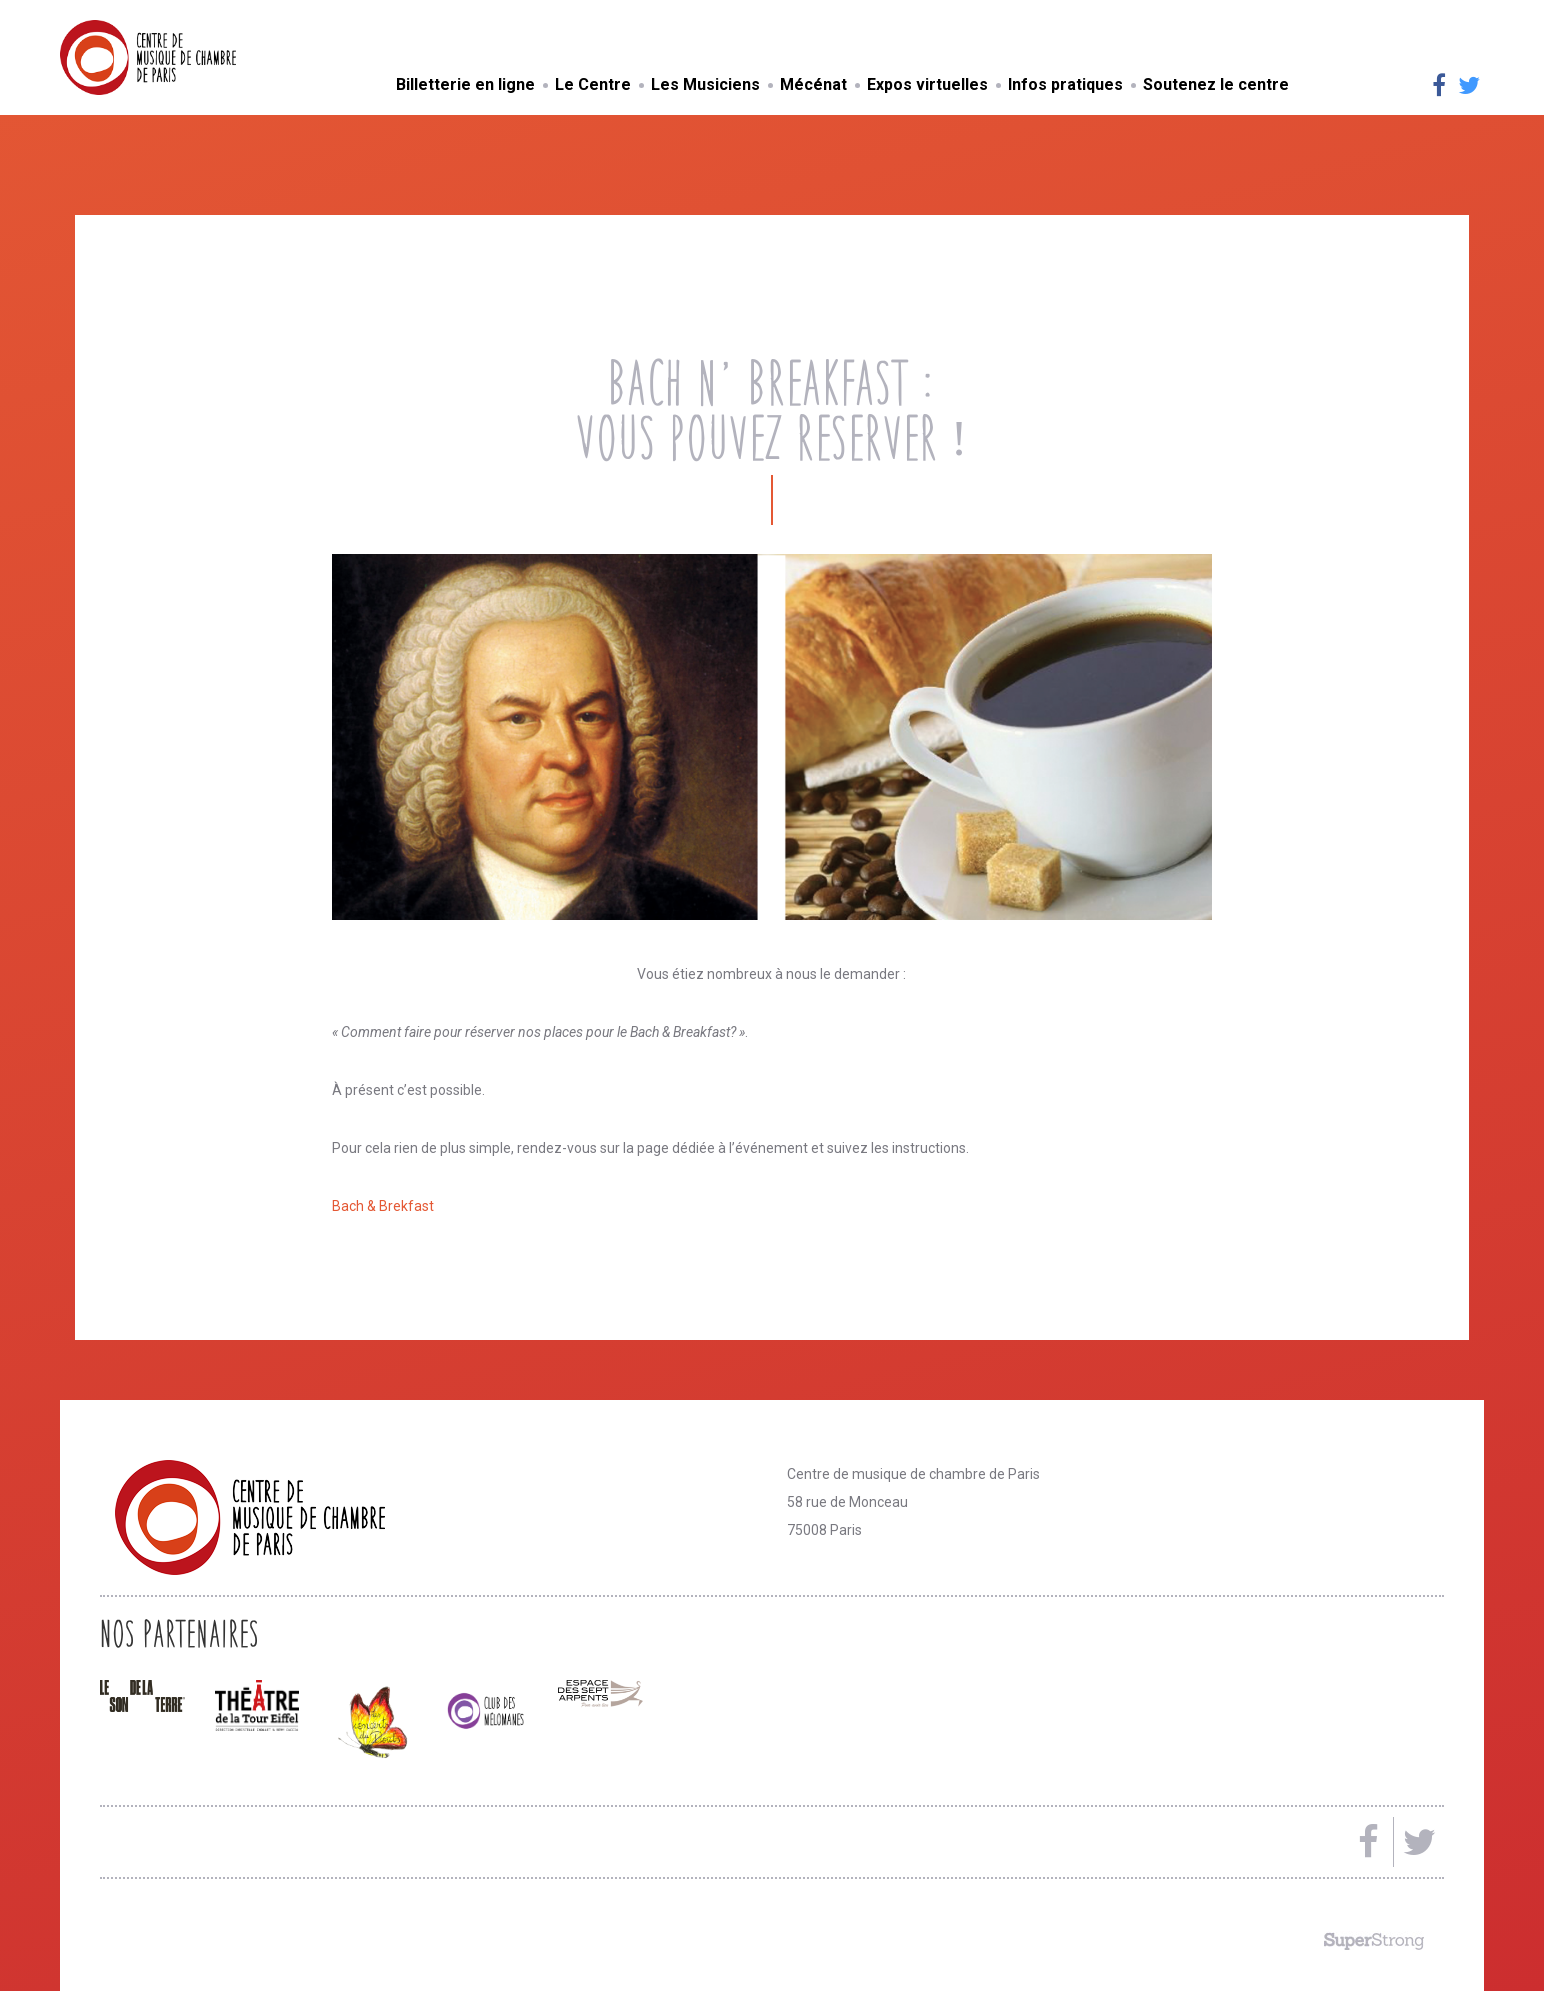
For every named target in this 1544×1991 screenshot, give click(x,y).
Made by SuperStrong (1374, 1941)
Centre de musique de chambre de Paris (195, 57)
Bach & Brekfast (383, 1206)
